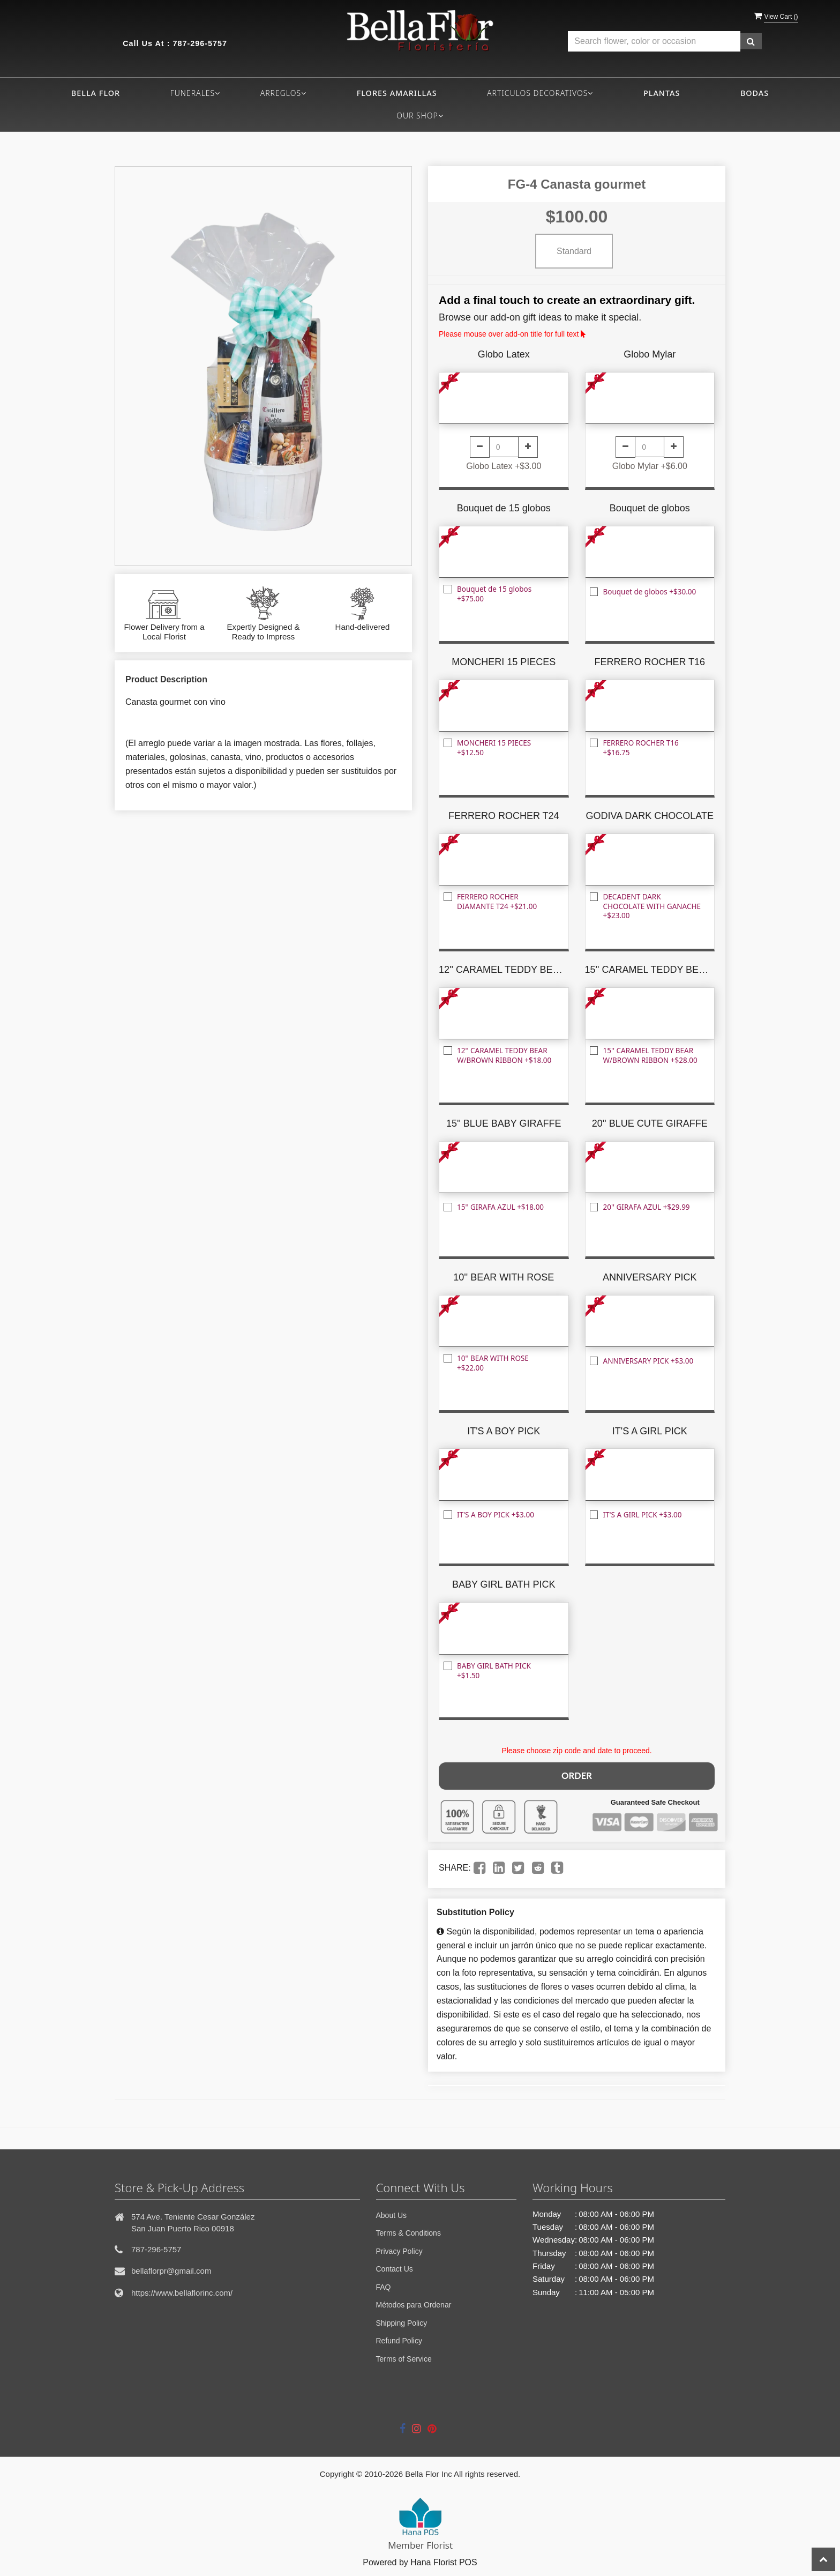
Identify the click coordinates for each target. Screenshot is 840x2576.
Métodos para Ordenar (414, 2302)
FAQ (383, 2285)
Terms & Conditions (408, 2231)
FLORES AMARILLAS (397, 93)
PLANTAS (661, 93)
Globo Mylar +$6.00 (649, 466)
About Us (391, 2213)
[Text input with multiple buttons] (654, 41)
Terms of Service (404, 2356)
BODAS (754, 93)
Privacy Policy (399, 2249)
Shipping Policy (402, 2321)
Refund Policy (399, 2338)
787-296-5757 (199, 43)
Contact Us (394, 2266)
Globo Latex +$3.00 (503, 466)
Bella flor (95, 93)
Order (576, 1774)
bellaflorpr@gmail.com (171, 2268)
